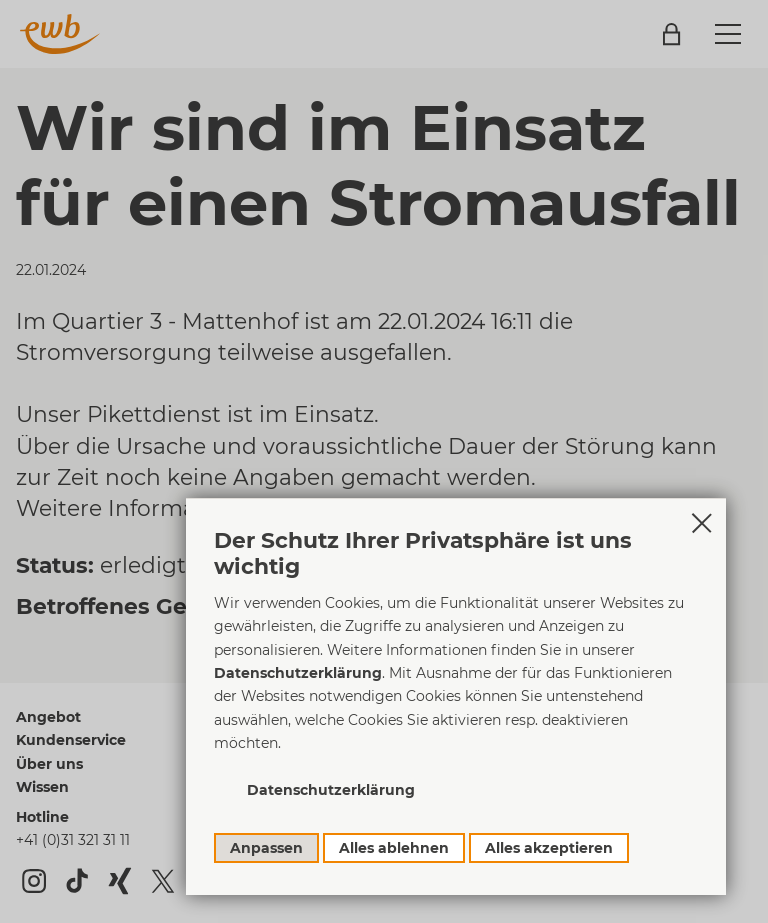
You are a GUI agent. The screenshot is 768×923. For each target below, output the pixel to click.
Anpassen (266, 848)
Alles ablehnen (394, 848)
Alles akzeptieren (549, 848)
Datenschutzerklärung (298, 673)
